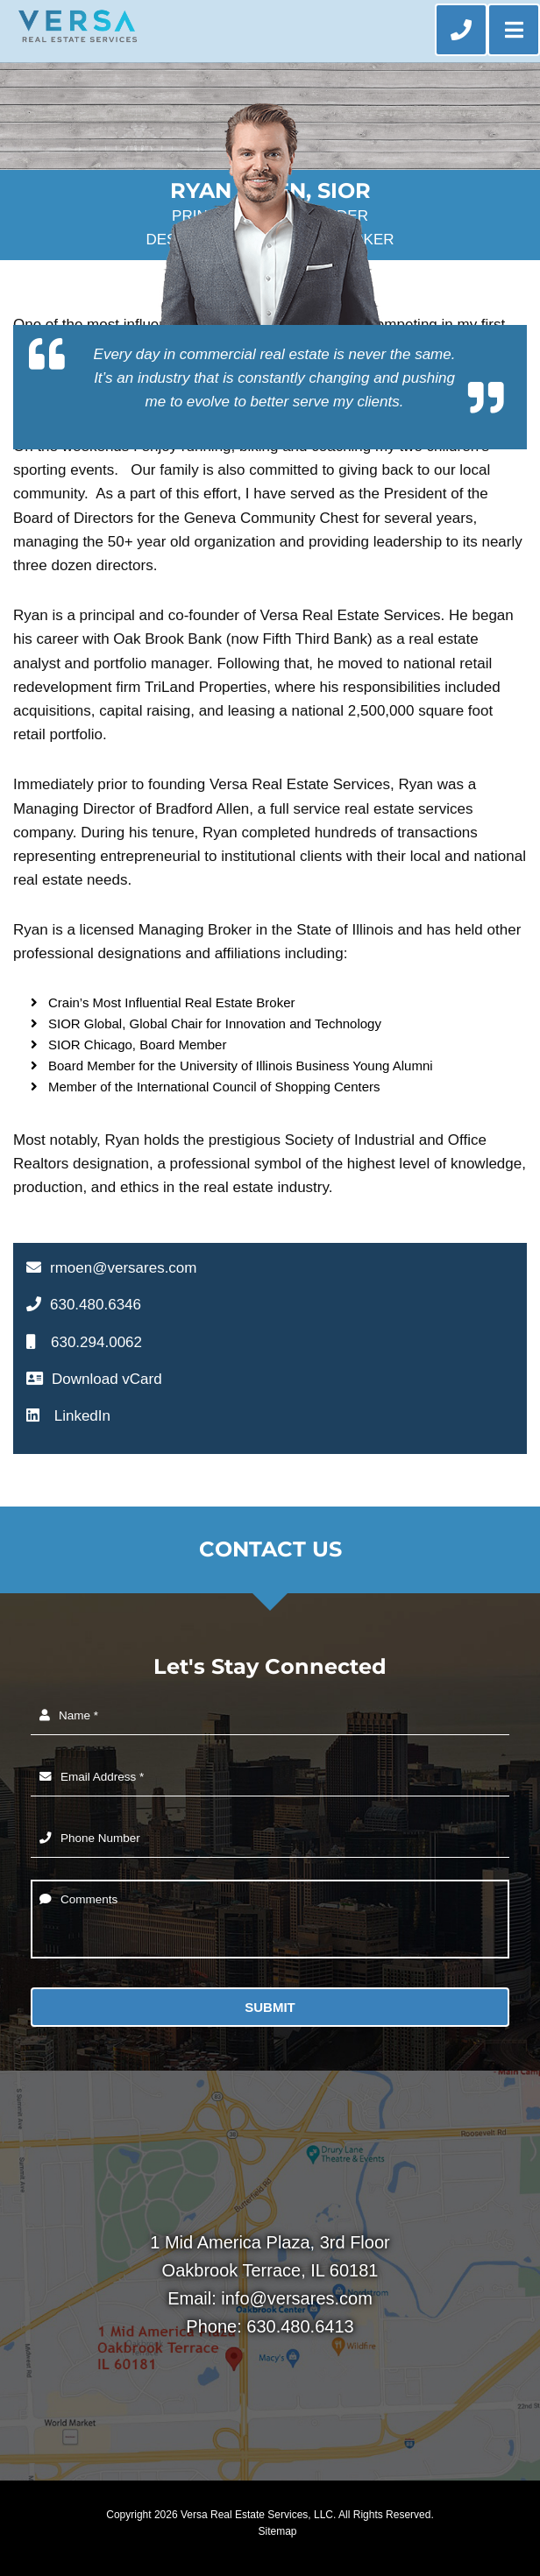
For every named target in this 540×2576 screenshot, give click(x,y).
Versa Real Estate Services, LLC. (258, 2515)
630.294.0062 (84, 1342)
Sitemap (277, 2531)
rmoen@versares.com (111, 1268)
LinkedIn (68, 1416)
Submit (270, 2007)
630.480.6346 (83, 1304)
